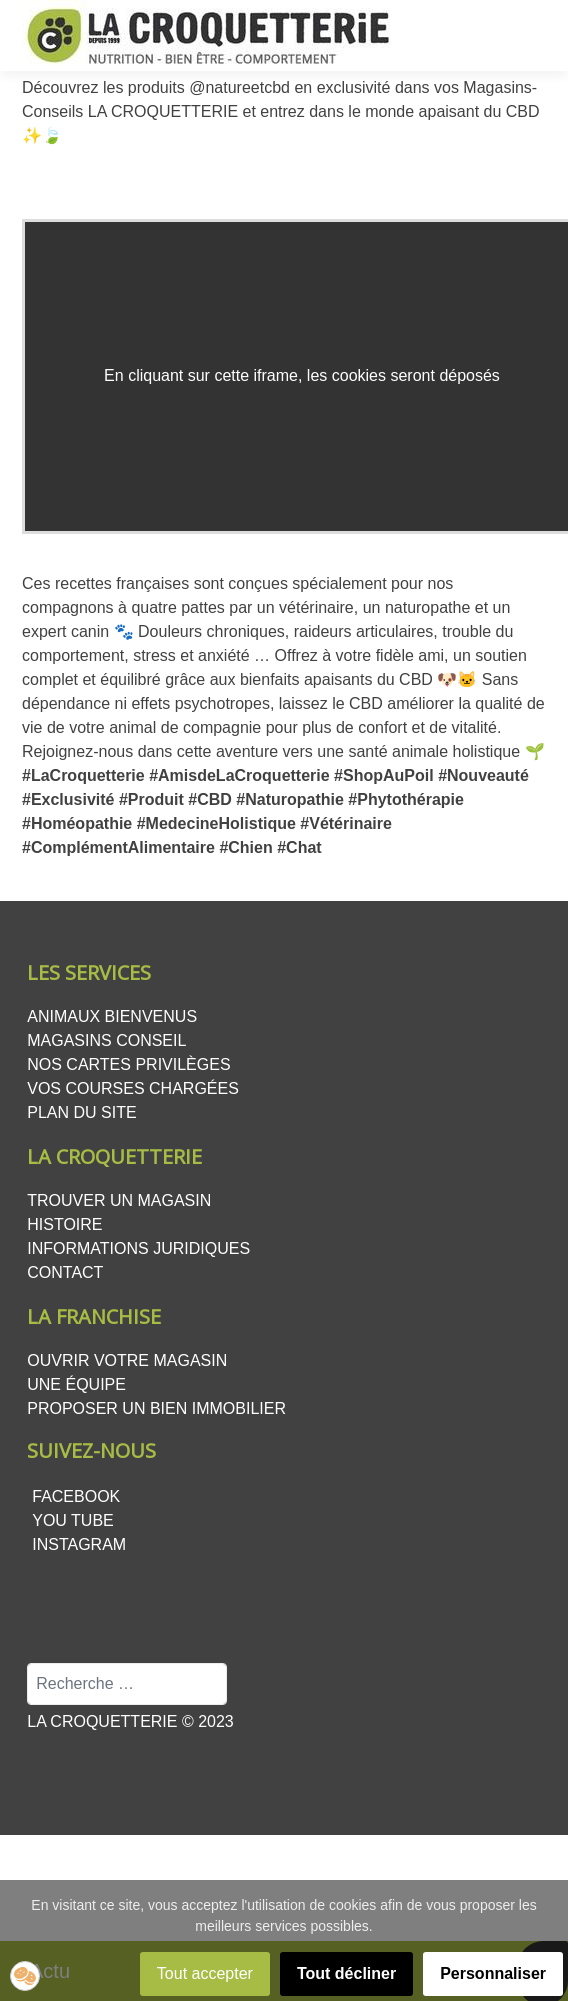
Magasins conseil (106, 1040)
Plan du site (81, 1112)
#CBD (210, 799)
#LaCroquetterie (83, 775)
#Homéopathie (77, 823)
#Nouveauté (483, 775)
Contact (65, 1272)
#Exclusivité (68, 799)
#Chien (245, 847)
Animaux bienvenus (112, 1016)
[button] (25, 1976)
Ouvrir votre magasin (127, 1360)
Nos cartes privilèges (128, 1064)
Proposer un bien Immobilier (156, 1408)
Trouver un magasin (119, 1200)
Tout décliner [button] (346, 1973)
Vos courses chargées (133, 1088)
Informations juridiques (138, 1248)
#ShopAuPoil (384, 775)
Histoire (64, 1224)
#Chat (299, 847)
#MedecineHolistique (216, 823)
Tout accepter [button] (205, 1973)
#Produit (151, 799)
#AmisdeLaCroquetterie (239, 775)
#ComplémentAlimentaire (118, 847)
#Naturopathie (290, 799)
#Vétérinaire (346, 823)
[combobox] (127, 1684)
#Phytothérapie (406, 799)
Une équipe (76, 1384)
